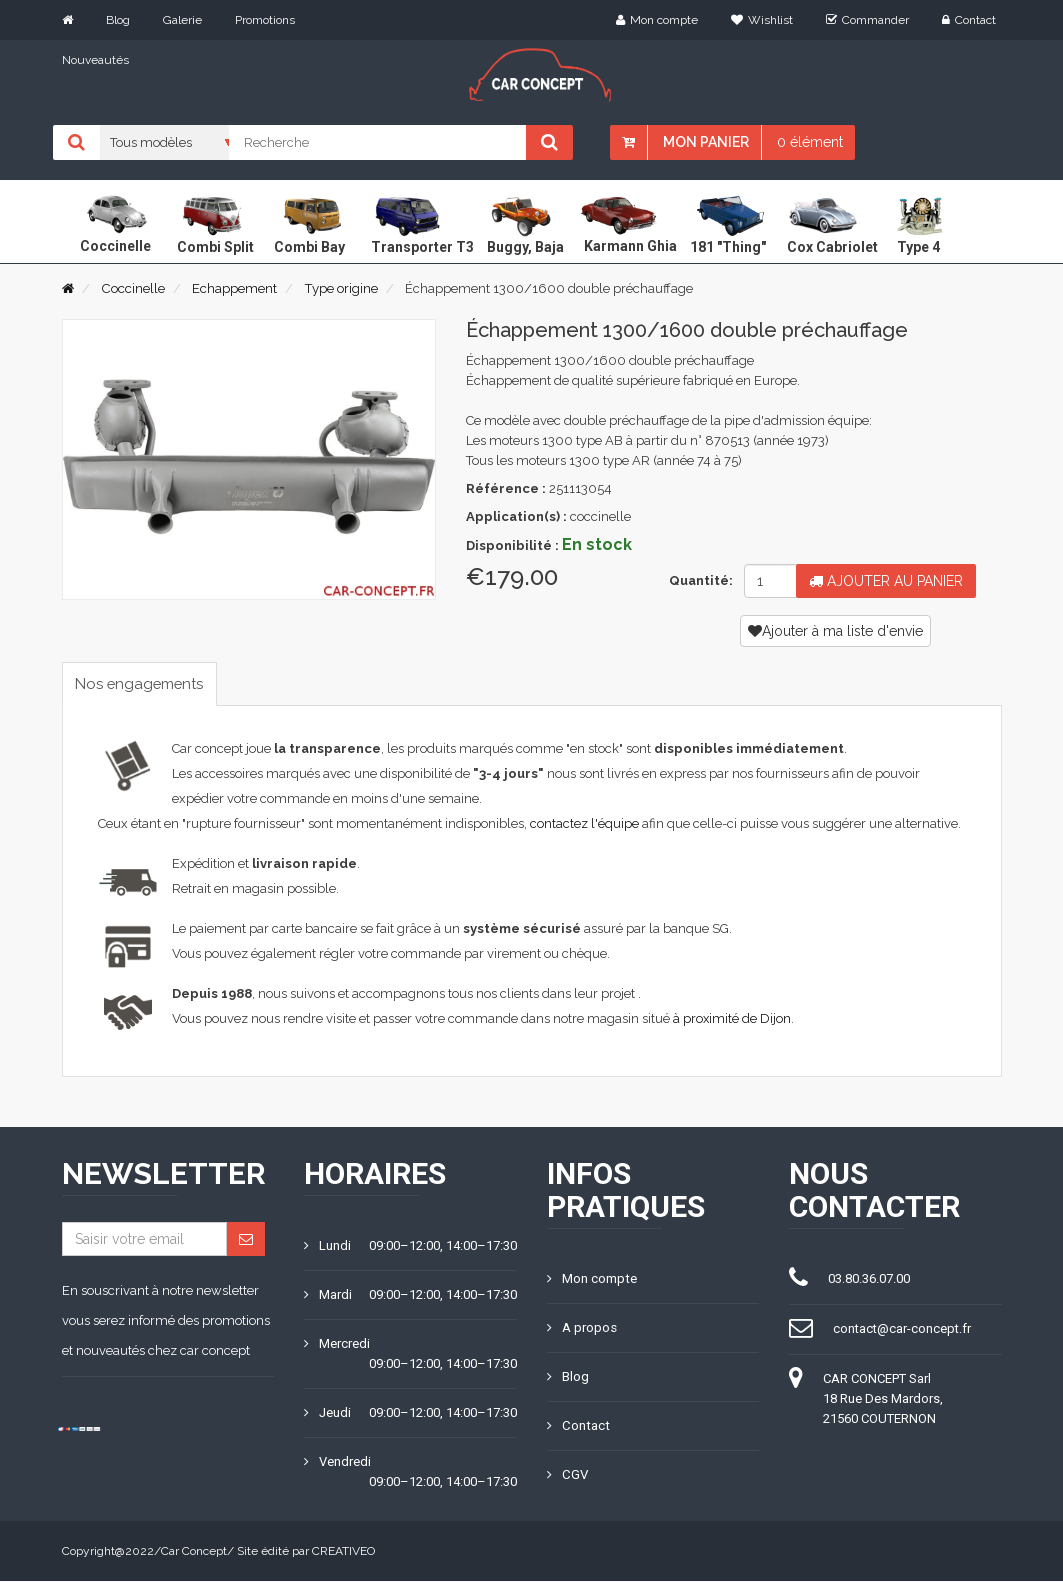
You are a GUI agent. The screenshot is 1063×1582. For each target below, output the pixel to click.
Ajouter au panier (886, 581)
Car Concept (194, 1552)
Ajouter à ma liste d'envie (835, 631)
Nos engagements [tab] (146, 683)
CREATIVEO (343, 1552)
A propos (582, 1328)
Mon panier (706, 142)
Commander (867, 20)
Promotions (265, 20)
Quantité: (698, 580)
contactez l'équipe (584, 824)
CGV (567, 1475)
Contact (969, 20)
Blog (118, 20)
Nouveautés (95, 60)
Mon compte (657, 20)
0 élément (810, 142)
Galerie (182, 20)
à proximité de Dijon (732, 1019)
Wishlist (762, 20)
